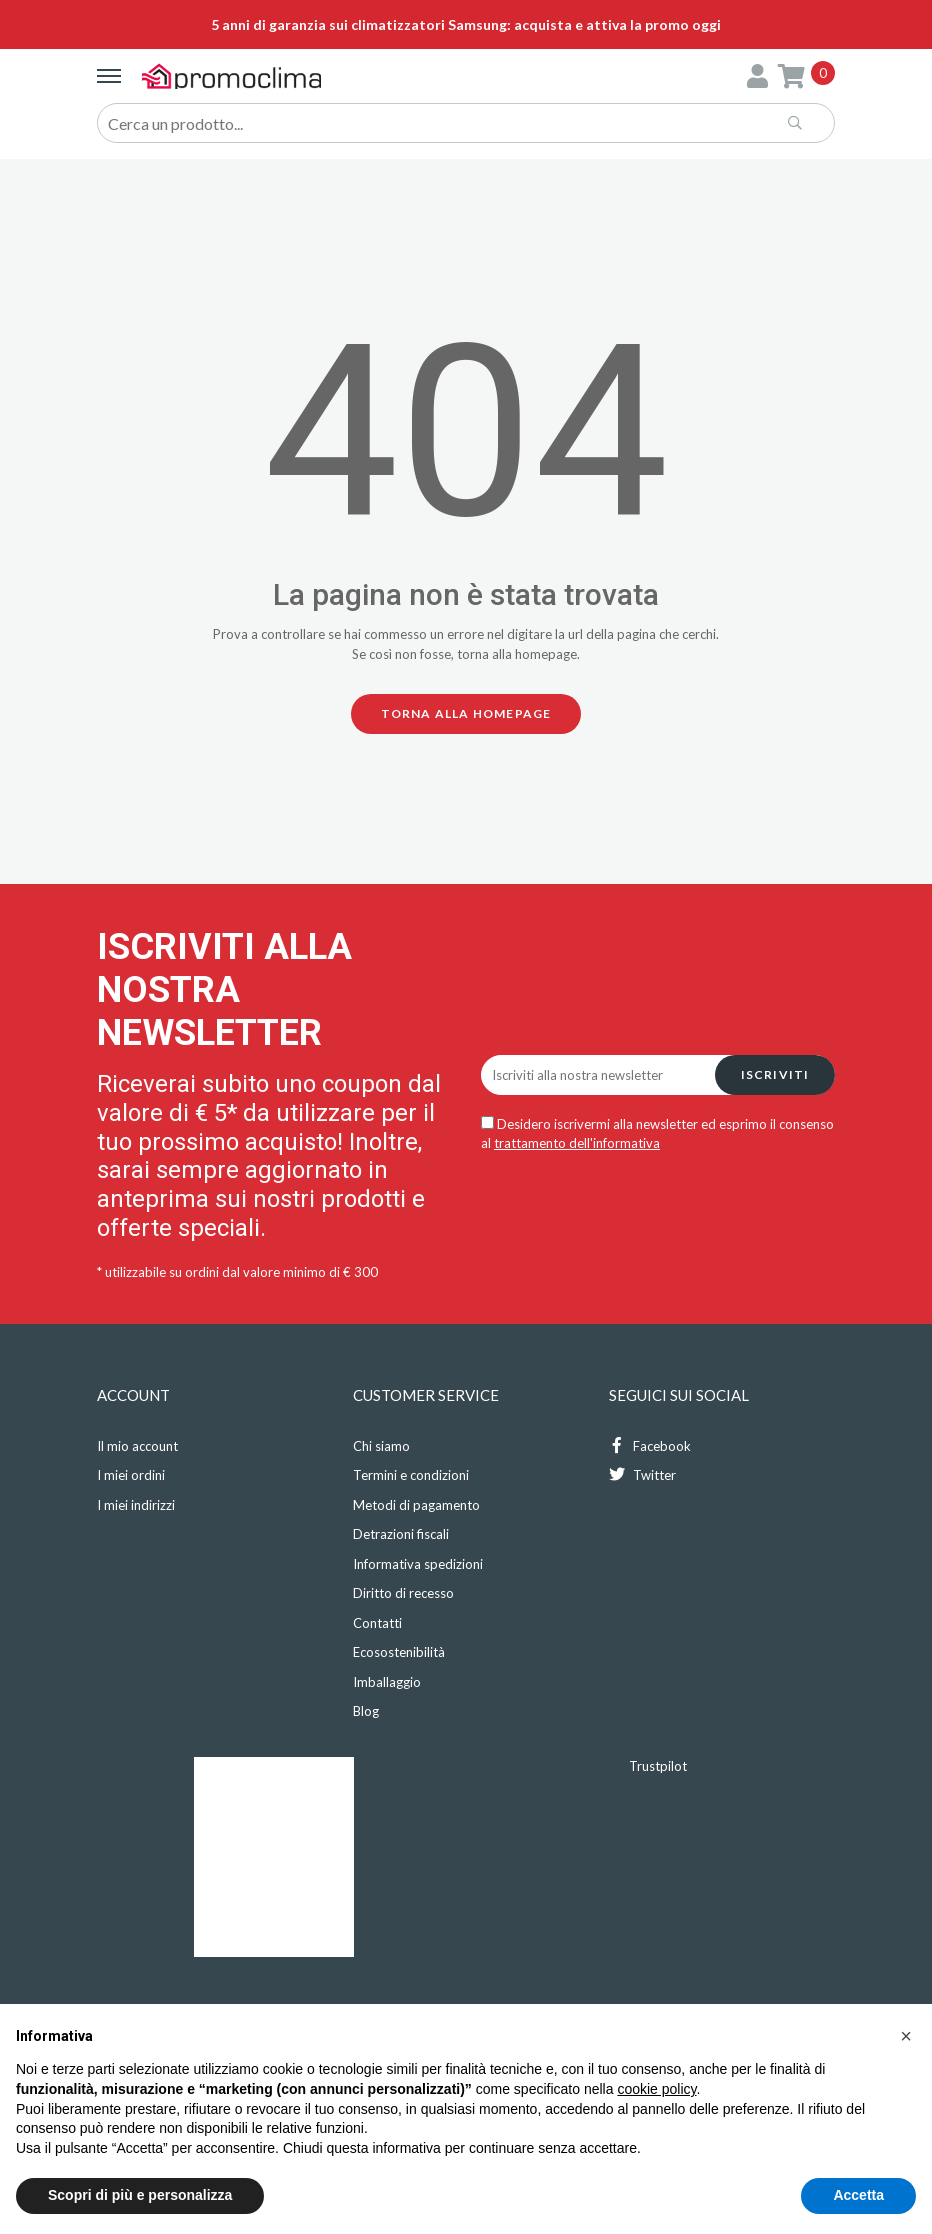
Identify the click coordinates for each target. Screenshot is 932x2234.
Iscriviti (775, 1074)
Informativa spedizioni (418, 1564)
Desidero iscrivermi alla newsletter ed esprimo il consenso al (657, 1134)
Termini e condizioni (411, 1475)
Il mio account (137, 1446)
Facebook (650, 1445)
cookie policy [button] (656, 2089)
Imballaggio (387, 1682)
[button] (906, 2036)
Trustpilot (658, 1766)
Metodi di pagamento (416, 1505)
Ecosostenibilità (399, 1652)
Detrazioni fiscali (401, 1534)
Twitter (642, 1474)
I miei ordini (131, 1475)
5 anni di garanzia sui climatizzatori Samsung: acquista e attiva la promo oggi (466, 24)
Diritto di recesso (403, 1593)
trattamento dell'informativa (577, 1143)
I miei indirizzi (136, 1505)
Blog (366, 1711)
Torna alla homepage (466, 713)
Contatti (377, 1623)
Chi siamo (381, 1446)
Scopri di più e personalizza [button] (140, 2195)
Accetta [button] (858, 2195)
